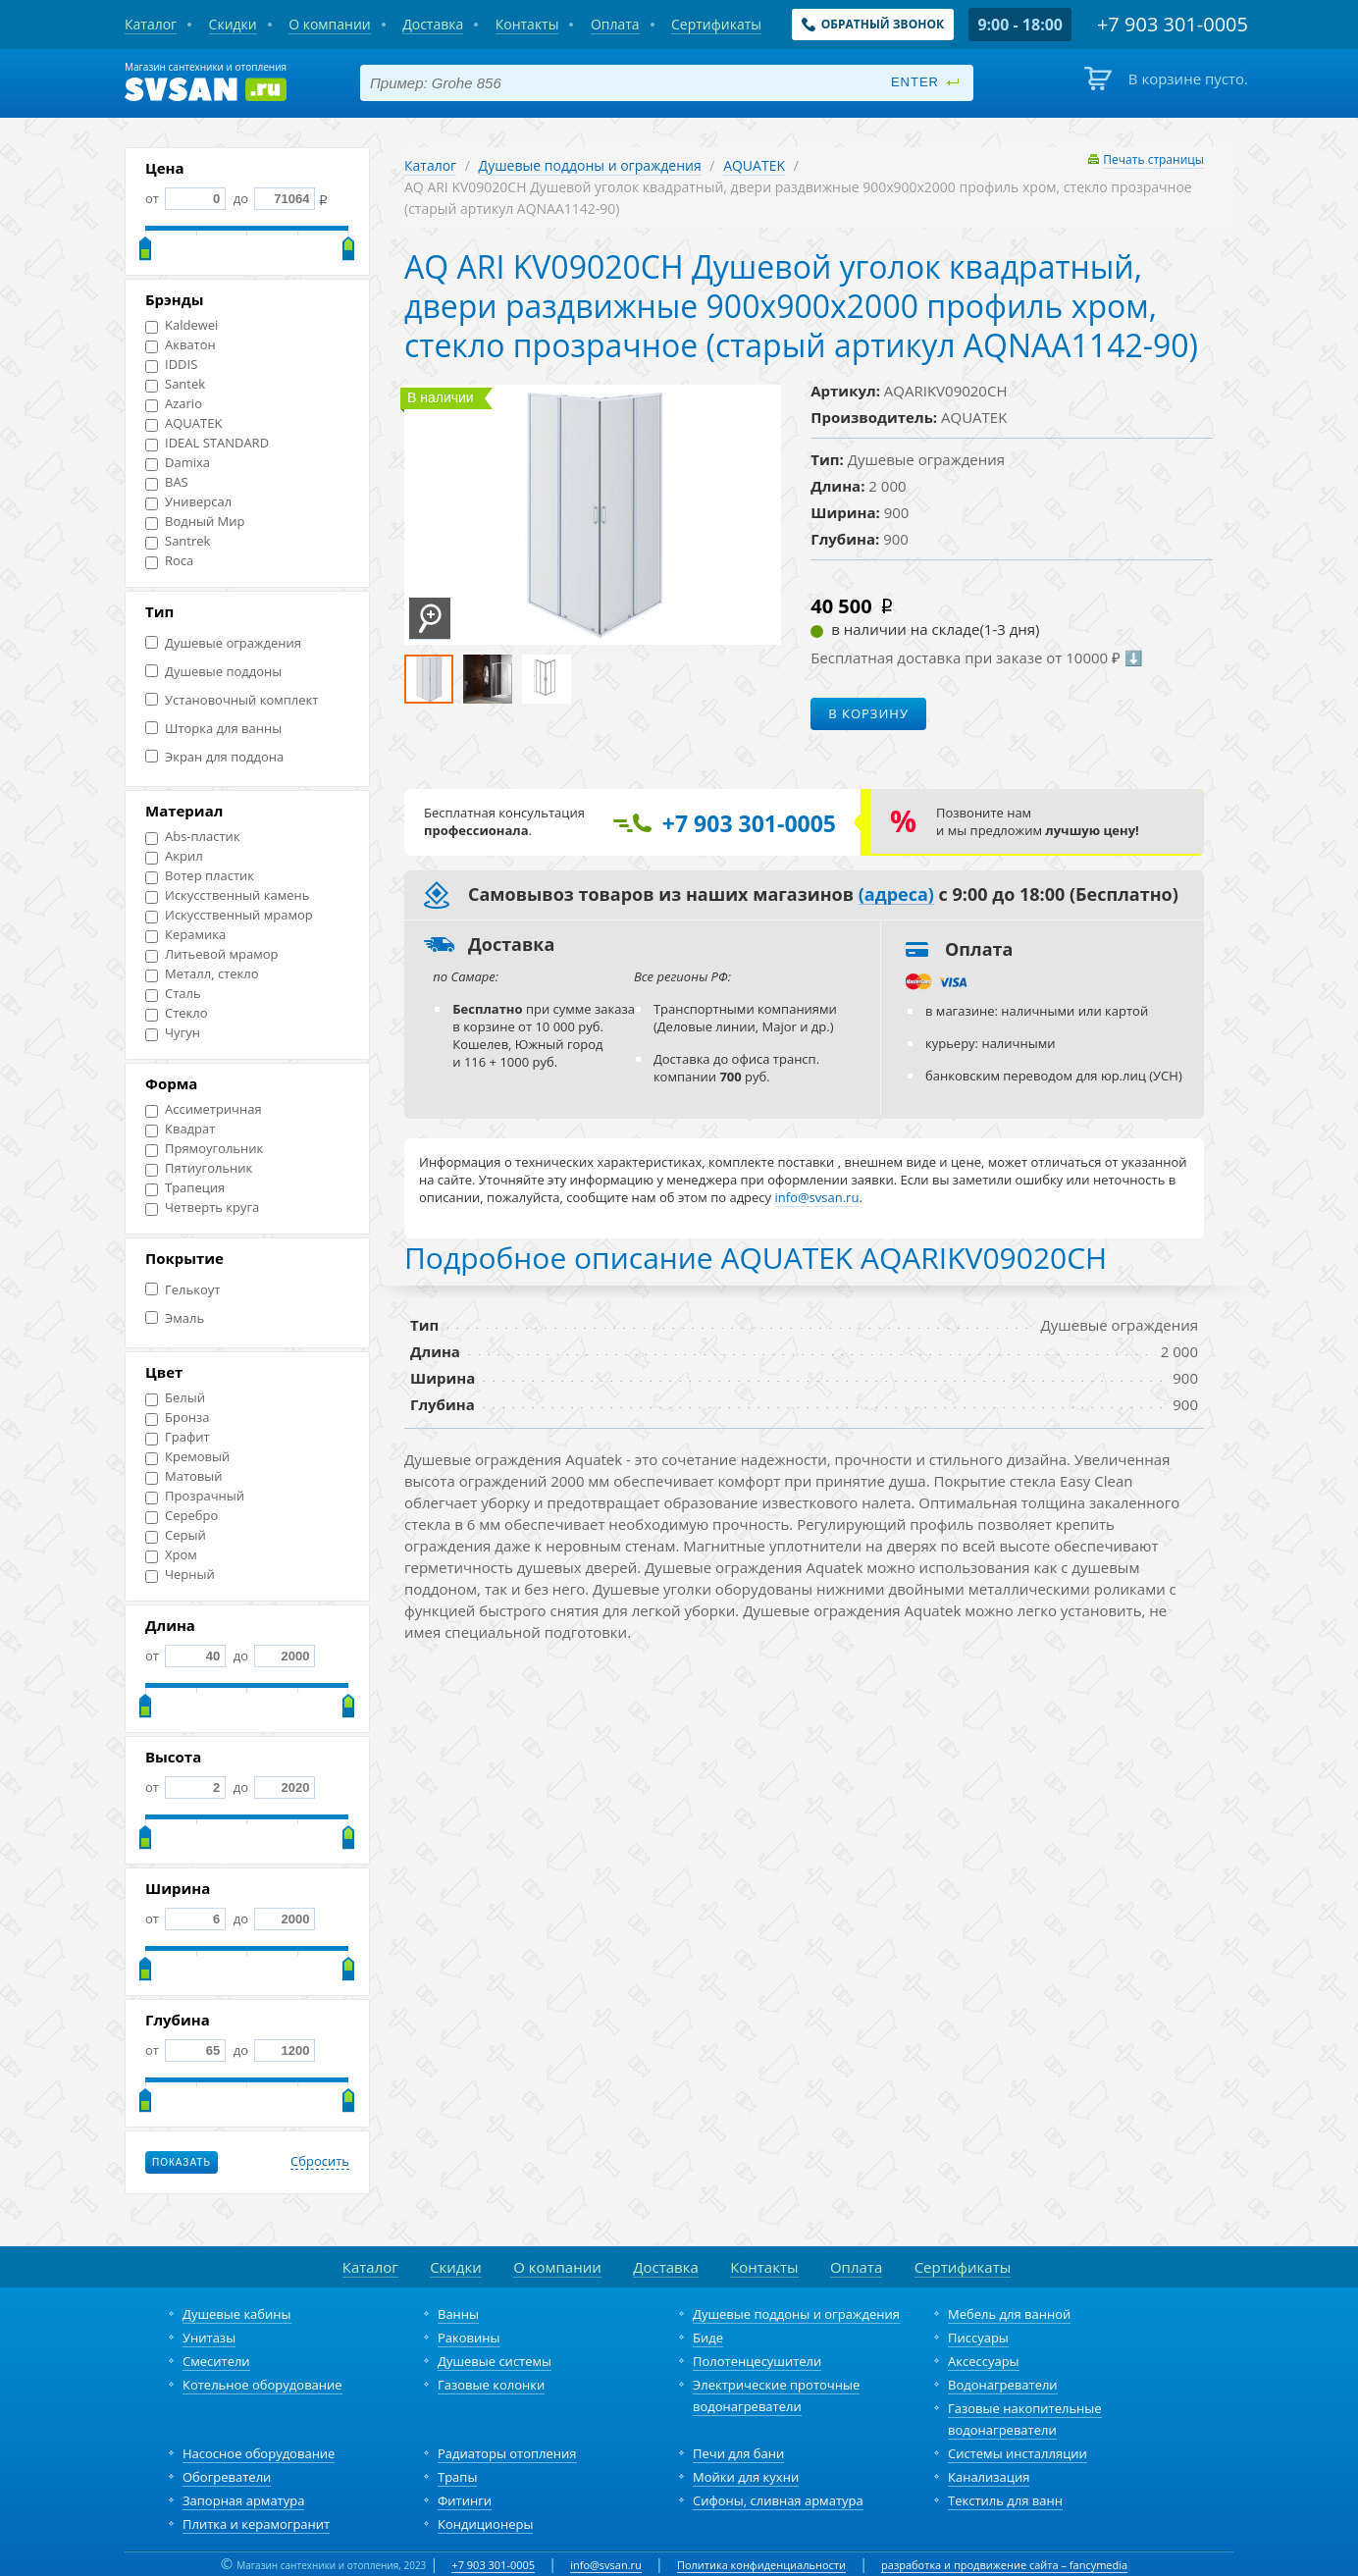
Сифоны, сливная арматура (778, 2500)
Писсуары (978, 2337)
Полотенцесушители (757, 2361)
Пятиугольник (198, 1168)
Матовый (184, 1476)
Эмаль (174, 1318)
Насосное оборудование (259, 2453)
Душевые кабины (237, 2314)
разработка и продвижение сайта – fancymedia (1004, 2564)
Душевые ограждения (223, 643)
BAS (166, 482)
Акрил (174, 856)
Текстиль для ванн (1005, 2500)
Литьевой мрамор (211, 954)
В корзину (868, 713)
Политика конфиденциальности (761, 2564)
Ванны (458, 2314)
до (272, 198)
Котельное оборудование (262, 2384)
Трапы (457, 2477)
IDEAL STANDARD (207, 443)
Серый (175, 1535)
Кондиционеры (485, 2524)
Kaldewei (181, 325)
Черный (180, 1574)
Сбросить (319, 2162)
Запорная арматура (243, 2500)
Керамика (185, 934)
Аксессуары (983, 2361)
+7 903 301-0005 (493, 2564)
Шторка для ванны (213, 728)
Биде (708, 2337)
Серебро (181, 1515)
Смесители (216, 2361)
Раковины (469, 2337)
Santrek (177, 541)
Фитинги (465, 2500)
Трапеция (185, 1188)
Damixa (177, 462)
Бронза (177, 1417)
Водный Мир (194, 521)
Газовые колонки (491, 2384)
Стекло (176, 1013)
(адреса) (896, 895)
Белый (175, 1398)
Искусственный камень (227, 895)
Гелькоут (182, 1290)
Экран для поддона (214, 757)
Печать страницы (1153, 159)
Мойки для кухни (746, 2477)
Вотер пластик (199, 875)
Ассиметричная (203, 1109)
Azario (173, 403)
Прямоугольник (204, 1148)
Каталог (430, 165)
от (185, 198)
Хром (171, 1555)
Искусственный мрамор (229, 915)
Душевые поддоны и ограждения (590, 165)
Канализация (988, 2477)
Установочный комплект (231, 700)
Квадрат (180, 1129)
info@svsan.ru (606, 2564)
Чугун (172, 1032)
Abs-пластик (192, 836)
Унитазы (209, 2337)
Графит (177, 1437)
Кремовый (187, 1456)
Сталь (173, 993)
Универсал (188, 502)
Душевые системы (494, 2361)
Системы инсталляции (1017, 2453)
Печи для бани (738, 2453)
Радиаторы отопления (507, 2453)
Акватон (180, 345)
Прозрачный (194, 1496)
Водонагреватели (1003, 2384)
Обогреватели (227, 2477)
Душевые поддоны (213, 671)
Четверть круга (202, 1207)
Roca (169, 560)
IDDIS (171, 364)
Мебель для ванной (1009, 2314)
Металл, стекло (202, 974)
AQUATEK (183, 423)
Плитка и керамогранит (256, 2524)
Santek (175, 384)
